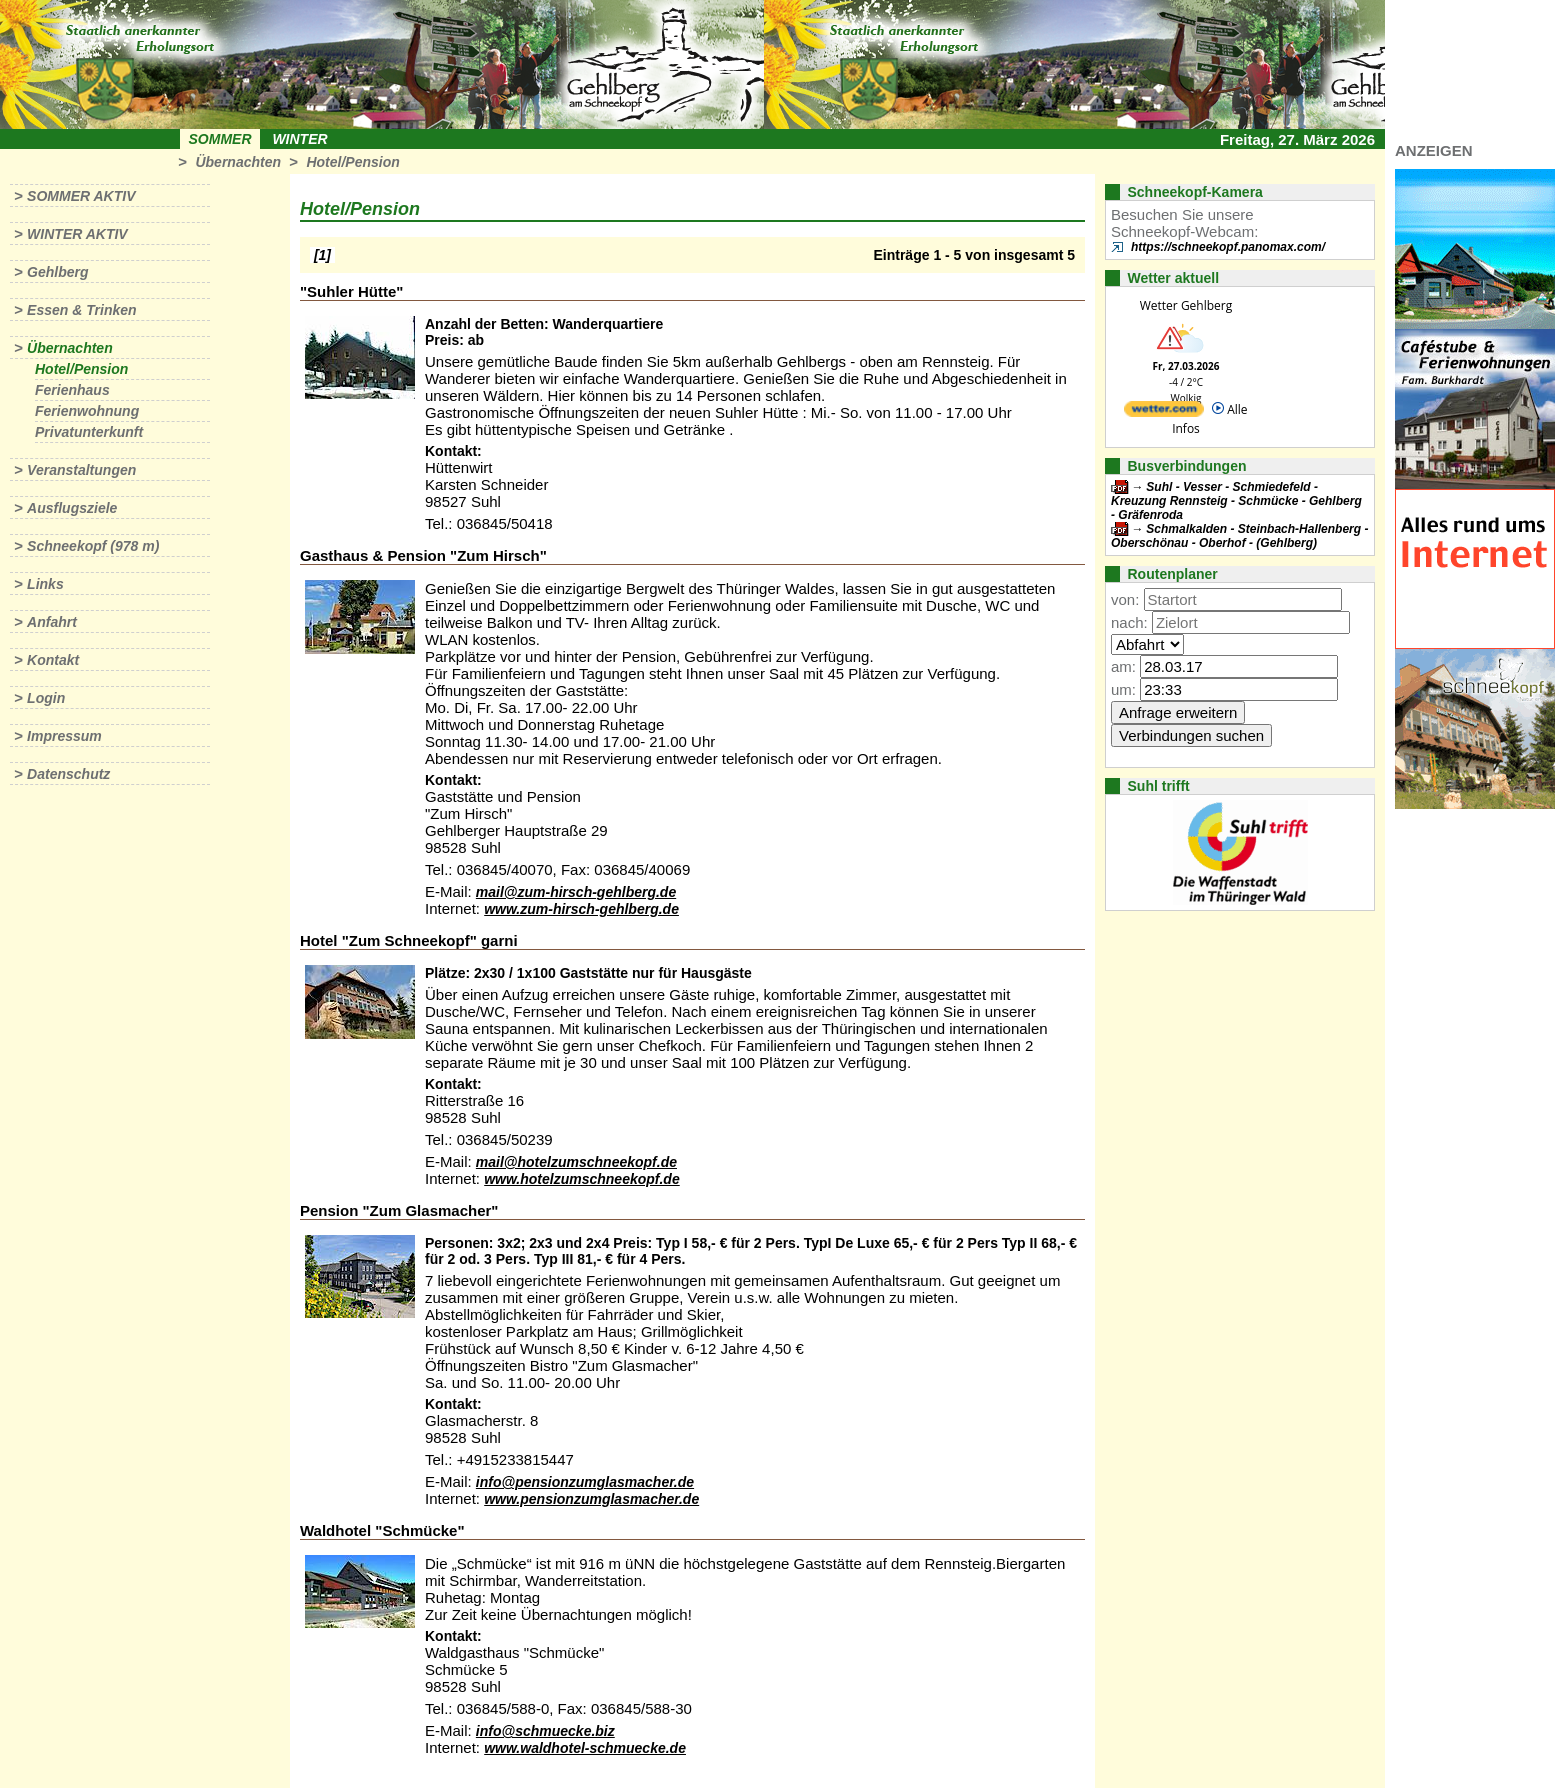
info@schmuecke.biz (545, 1731)
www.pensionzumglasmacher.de (591, 1499)
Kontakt (53, 660)
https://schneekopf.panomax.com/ (1228, 247)
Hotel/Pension (352, 162)
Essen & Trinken (81, 310)
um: (1123, 689)
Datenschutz (68, 774)
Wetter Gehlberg (1186, 305)
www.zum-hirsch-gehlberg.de (581, 909)
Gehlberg (57, 272)
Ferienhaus (72, 390)
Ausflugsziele (72, 508)
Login (46, 698)
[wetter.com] (1164, 412)
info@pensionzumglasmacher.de (585, 1482)
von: (1125, 599)
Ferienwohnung (87, 411)
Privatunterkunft (89, 432)
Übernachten (238, 162)
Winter (299, 139)
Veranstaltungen (81, 470)
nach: (1129, 622)
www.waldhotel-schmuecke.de (585, 1748)
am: (1123, 666)
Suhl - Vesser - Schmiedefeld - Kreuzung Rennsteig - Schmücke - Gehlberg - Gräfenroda (1236, 501)
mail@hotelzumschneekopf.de (576, 1162)
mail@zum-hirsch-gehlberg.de (576, 892)
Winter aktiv (77, 234)
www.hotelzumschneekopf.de (582, 1179)
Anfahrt (52, 622)
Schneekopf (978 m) (93, 546)
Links (45, 584)
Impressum (64, 736)
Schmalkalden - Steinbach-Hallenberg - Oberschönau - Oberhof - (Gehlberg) (1239, 536)
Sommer (220, 139)
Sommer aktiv (81, 196)
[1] (322, 255)
